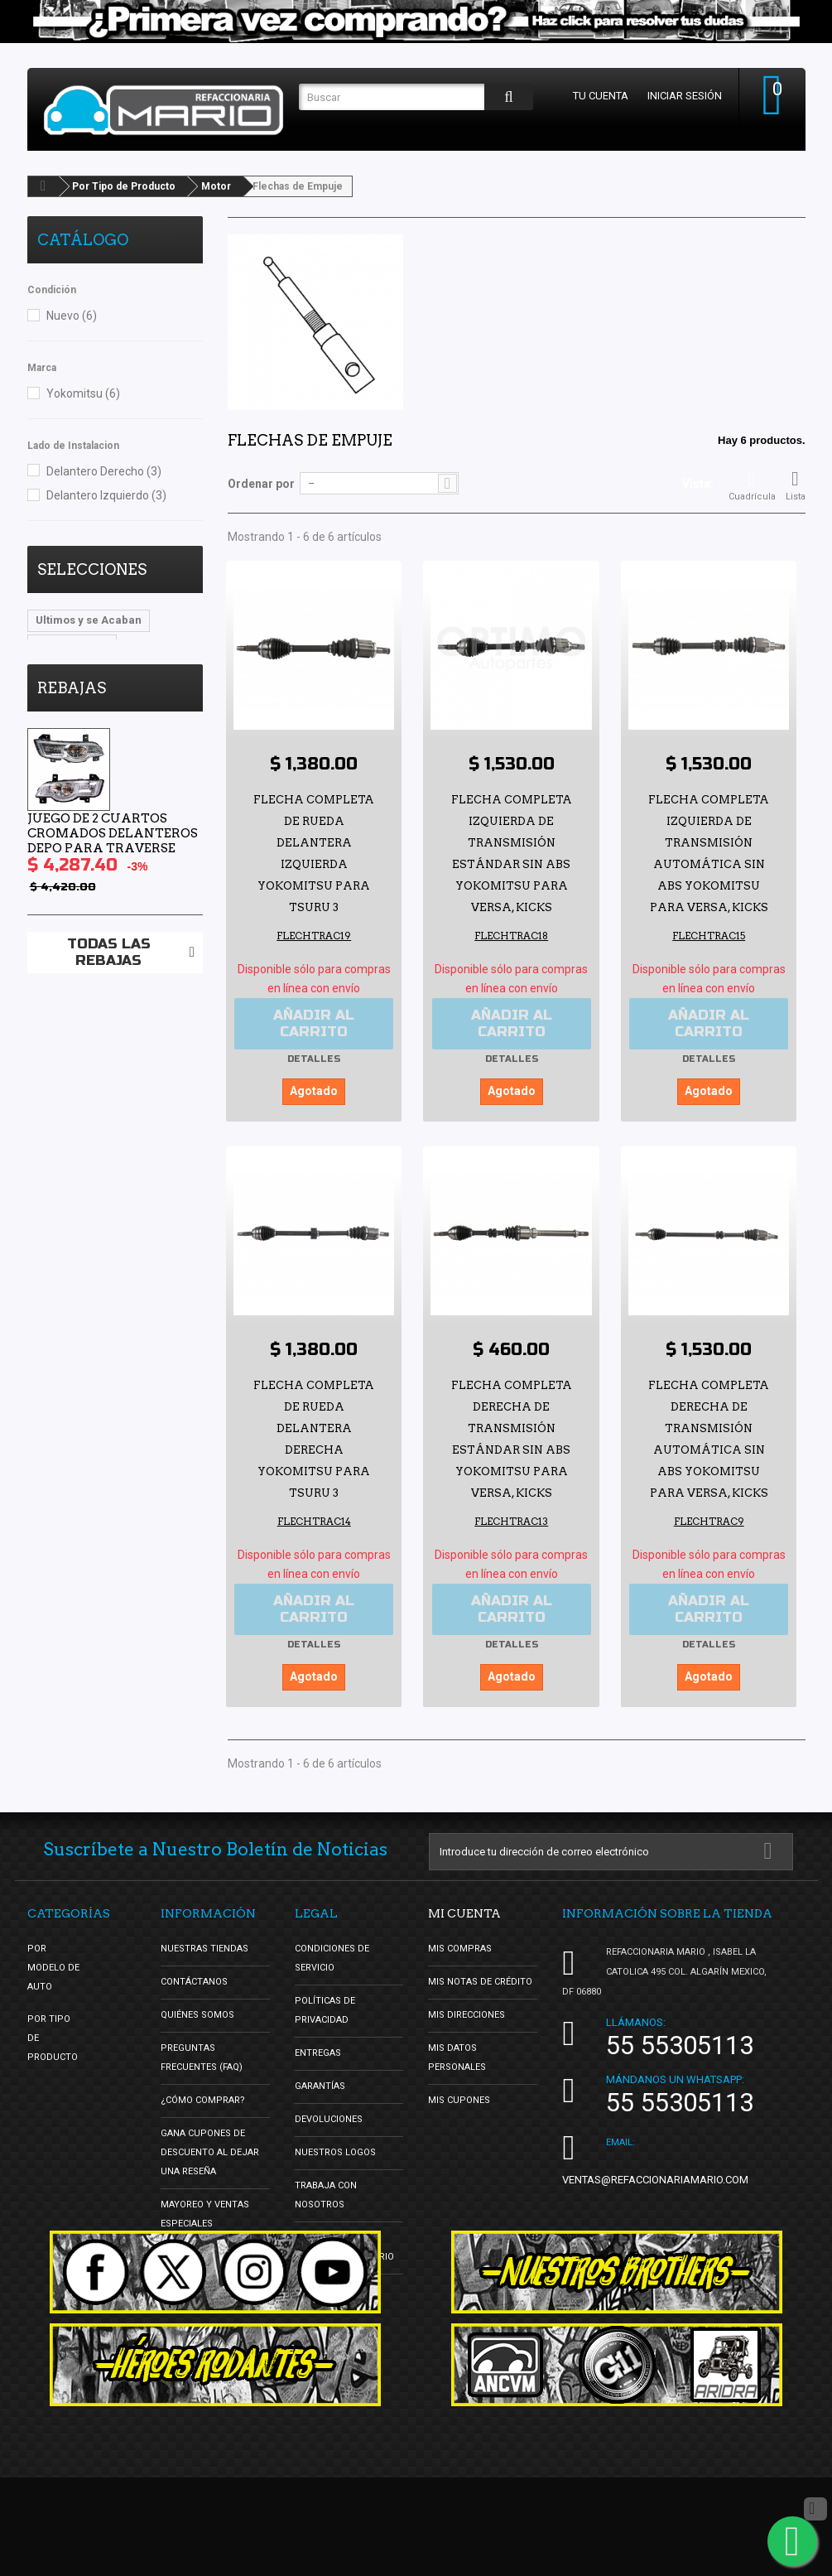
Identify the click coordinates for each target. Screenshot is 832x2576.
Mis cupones (459, 2099)
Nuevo (71, 315)
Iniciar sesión (684, 95)
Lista (796, 485)
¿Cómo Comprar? (203, 2099)
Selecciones (92, 569)
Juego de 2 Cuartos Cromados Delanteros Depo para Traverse (112, 902)
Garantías (320, 2085)
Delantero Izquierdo (106, 495)
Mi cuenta (464, 1912)
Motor (216, 186)
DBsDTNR (60, 694)
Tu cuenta (600, 95)
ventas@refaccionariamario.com (655, 2179)
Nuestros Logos (335, 2151)
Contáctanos (194, 1980)
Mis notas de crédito (480, 1980)
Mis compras (460, 1947)
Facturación (325, 2289)
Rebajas (71, 757)
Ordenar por (261, 483)
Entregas (318, 2052)
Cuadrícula (752, 485)
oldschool (164, 669)
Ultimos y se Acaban (89, 620)
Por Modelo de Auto (53, 1966)
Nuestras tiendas (204, 1947)
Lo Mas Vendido (77, 669)
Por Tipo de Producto (124, 186)
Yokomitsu (83, 393)
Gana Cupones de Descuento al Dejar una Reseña (210, 2151)
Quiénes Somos (197, 2014)
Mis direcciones (466, 2014)
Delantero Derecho (103, 471)
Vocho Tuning (72, 645)
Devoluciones (329, 2118)
